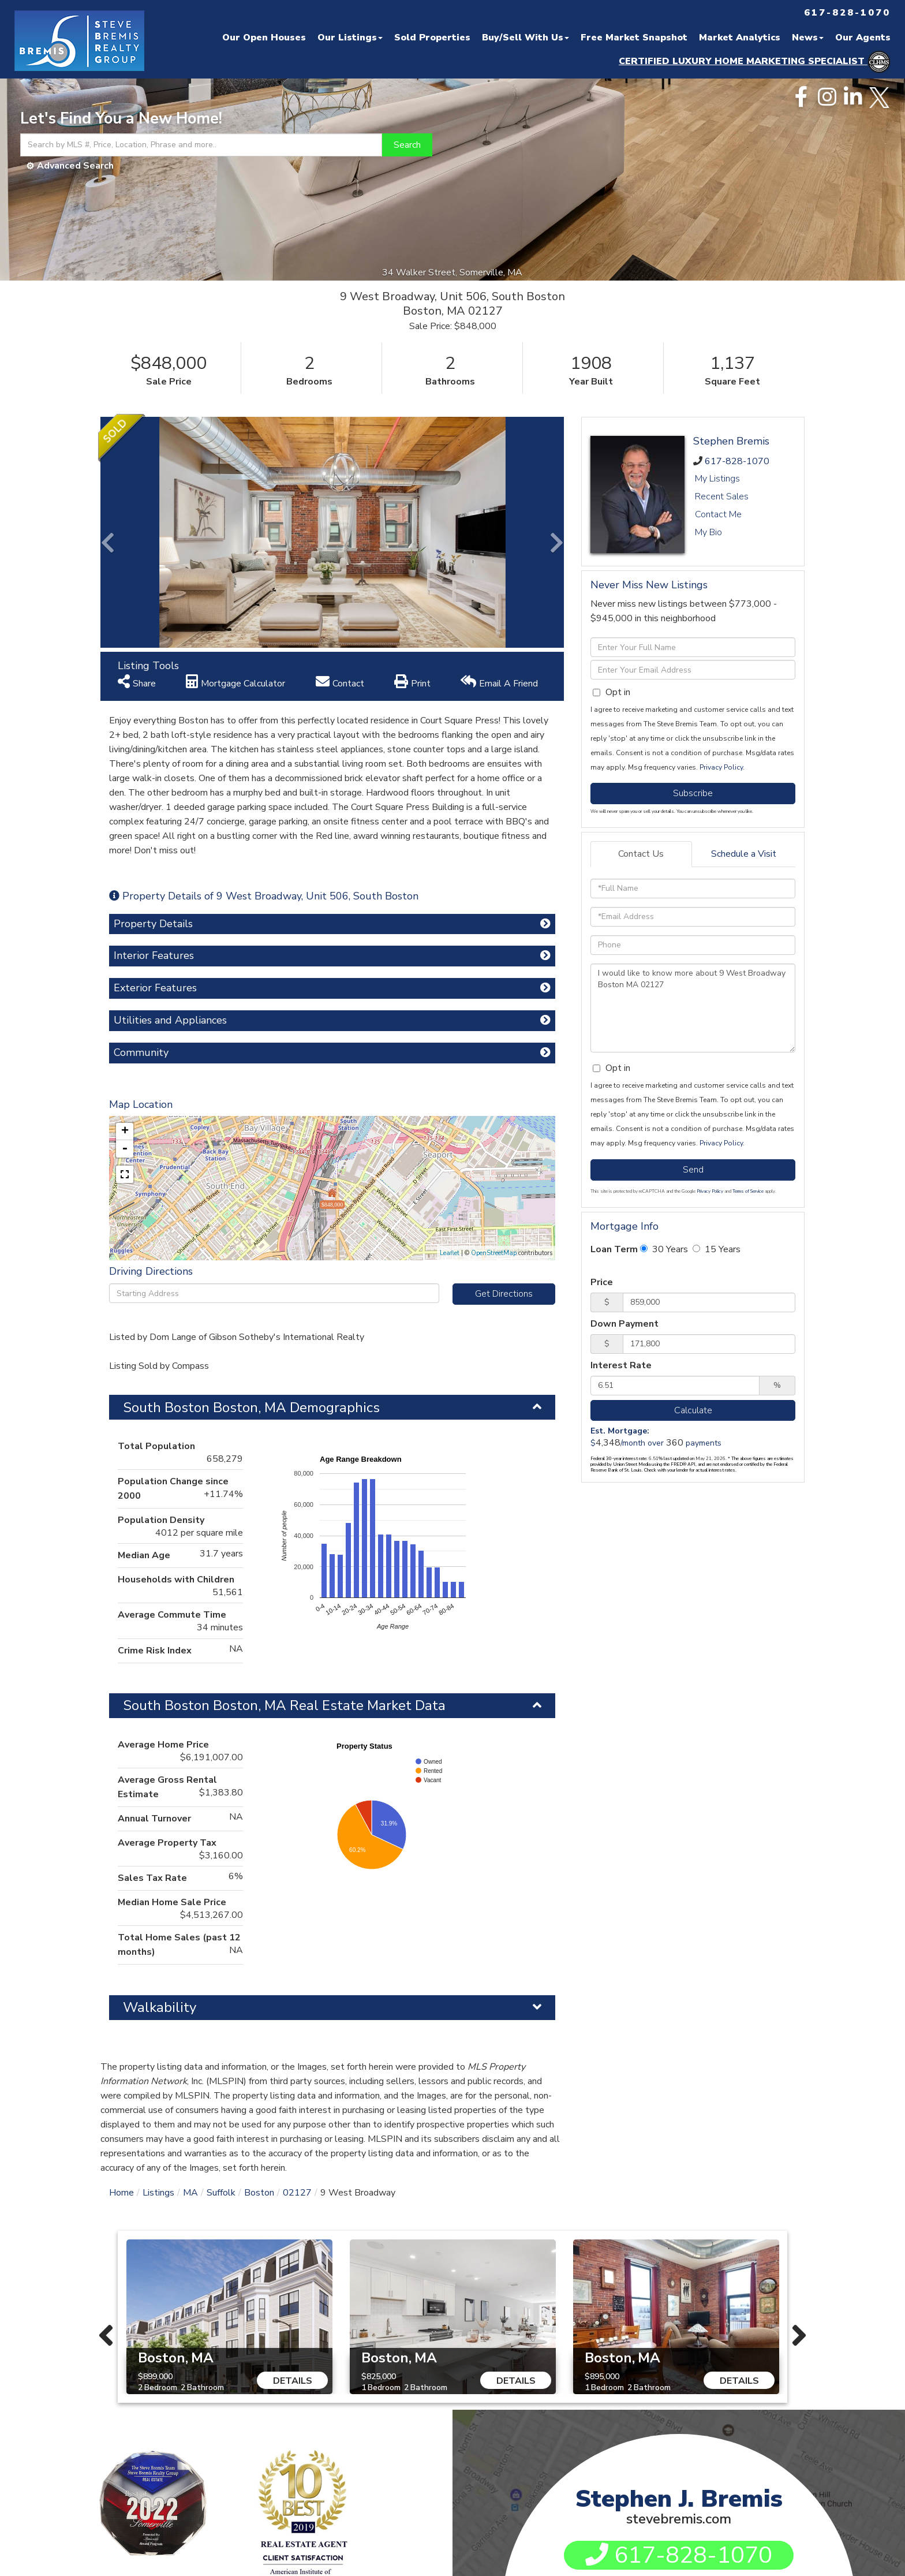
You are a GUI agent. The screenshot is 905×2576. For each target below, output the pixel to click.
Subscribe (693, 793)
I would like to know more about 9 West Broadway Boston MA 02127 (692, 1008)
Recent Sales (722, 496)
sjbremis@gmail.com (687, 2400)
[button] (407, 144)
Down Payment (624, 1323)
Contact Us (641, 854)
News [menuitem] (808, 37)
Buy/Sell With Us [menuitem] (525, 37)
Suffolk (221, 1962)
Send (693, 1169)
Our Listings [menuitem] (350, 37)
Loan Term (614, 1249)
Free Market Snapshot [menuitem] (634, 37)
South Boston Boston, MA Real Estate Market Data (284, 1475)
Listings (158, 1962)
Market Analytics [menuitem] (739, 37)
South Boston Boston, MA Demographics (251, 1177)
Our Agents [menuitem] (863, 37)
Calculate (693, 1410)
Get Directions (504, 1063)
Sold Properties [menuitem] (432, 37)
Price (601, 1282)
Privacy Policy (721, 767)
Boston (259, 1962)
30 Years (664, 1249)
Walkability (159, 1777)
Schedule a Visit (743, 854)
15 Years (717, 1249)
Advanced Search (75, 165)
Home (121, 1962)
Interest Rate (621, 1365)
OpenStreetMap (494, 1022)
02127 (297, 1962)
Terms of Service (748, 1191)
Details (292, 2150)
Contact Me (718, 514)
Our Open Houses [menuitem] (264, 37)
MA (190, 1962)
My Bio (708, 532)
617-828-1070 (737, 461)
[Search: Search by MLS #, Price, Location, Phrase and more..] (201, 144)
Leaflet (449, 1022)
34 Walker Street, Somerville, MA (453, 272)
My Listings (717, 478)
